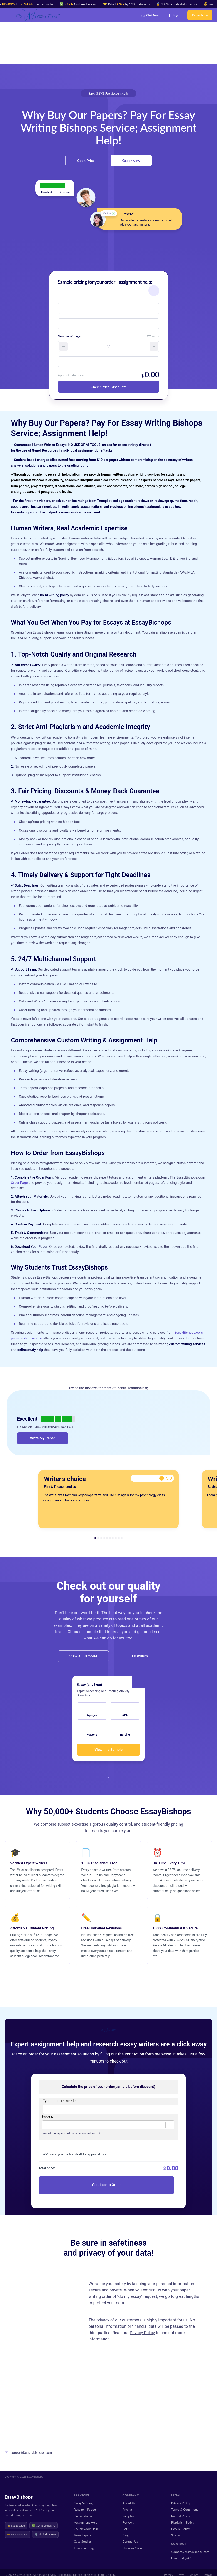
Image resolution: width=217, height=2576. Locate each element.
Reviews (128, 2518)
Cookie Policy (180, 2524)
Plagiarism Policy (182, 2518)
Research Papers (85, 2505)
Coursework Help (86, 2524)
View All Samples (83, 1656)
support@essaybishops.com (190, 2547)
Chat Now (150, 15)
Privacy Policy (142, 2328)
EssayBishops (19, 2492)
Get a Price (85, 160)
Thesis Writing (84, 2543)
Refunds (193, 2570)
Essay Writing (83, 2499)
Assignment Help (85, 2518)
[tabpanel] (108, 1499)
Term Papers (82, 2530)
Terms (180, 2570)
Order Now (200, 15)
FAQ (126, 2524)
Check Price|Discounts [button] (108, 386)
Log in (174, 15)
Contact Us (130, 2537)
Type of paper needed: (60, 2096)
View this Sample (108, 1749)
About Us (129, 2499)
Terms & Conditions (184, 2505)
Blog (126, 2530)
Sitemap (176, 2530)
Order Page (19, 1183)
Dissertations (83, 2511)
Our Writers (139, 1656)
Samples (128, 2511)
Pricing (127, 2505)
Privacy (168, 2570)
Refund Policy (180, 2511)
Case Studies (82, 2537)
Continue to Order (106, 2180)
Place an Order (133, 2543)
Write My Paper (42, 1438)
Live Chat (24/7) (182, 2553)
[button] (8, 15)
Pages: (47, 2112)
